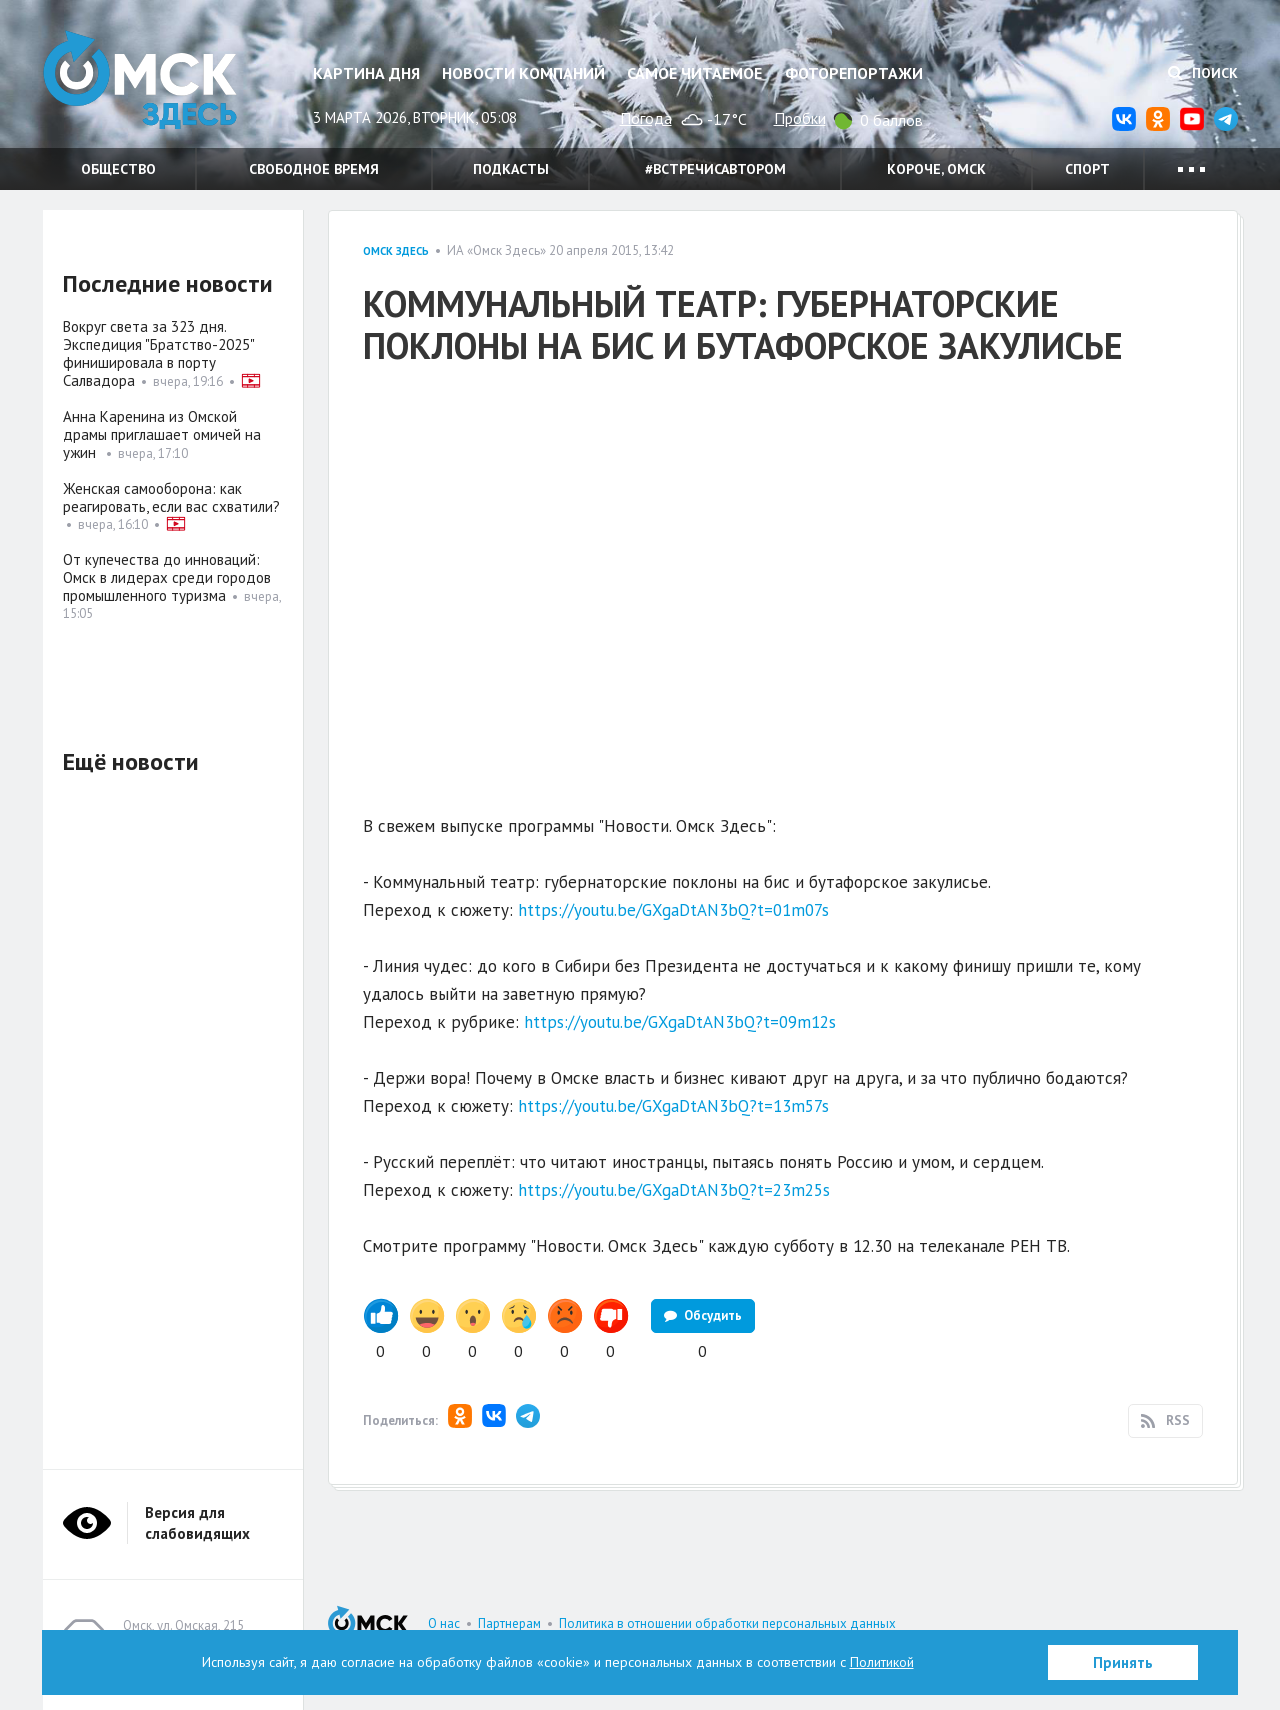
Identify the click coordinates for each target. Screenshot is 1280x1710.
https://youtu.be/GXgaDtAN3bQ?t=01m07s (673, 910)
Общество (118, 169)
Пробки (800, 118)
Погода (646, 118)
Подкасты (511, 169)
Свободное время (314, 169)
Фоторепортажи (854, 73)
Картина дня (366, 73)
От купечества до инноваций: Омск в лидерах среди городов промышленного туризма (167, 577)
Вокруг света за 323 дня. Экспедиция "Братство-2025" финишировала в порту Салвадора (158, 353)
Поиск (1203, 73)
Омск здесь (396, 251)
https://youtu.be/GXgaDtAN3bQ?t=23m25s (674, 1190)
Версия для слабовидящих (197, 1523)
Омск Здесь (143, 81)
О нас (444, 1623)
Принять (1123, 1662)
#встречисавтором (715, 169)
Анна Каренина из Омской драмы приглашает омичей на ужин (162, 434)
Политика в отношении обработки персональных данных (727, 1623)
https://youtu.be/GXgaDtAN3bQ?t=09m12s (680, 1022)
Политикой (882, 1662)
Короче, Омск (936, 169)
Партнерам (509, 1623)
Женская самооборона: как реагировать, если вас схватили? (171, 497)
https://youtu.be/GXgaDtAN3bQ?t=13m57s (673, 1106)
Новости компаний (523, 73)
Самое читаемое (694, 73)
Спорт (1087, 169)
